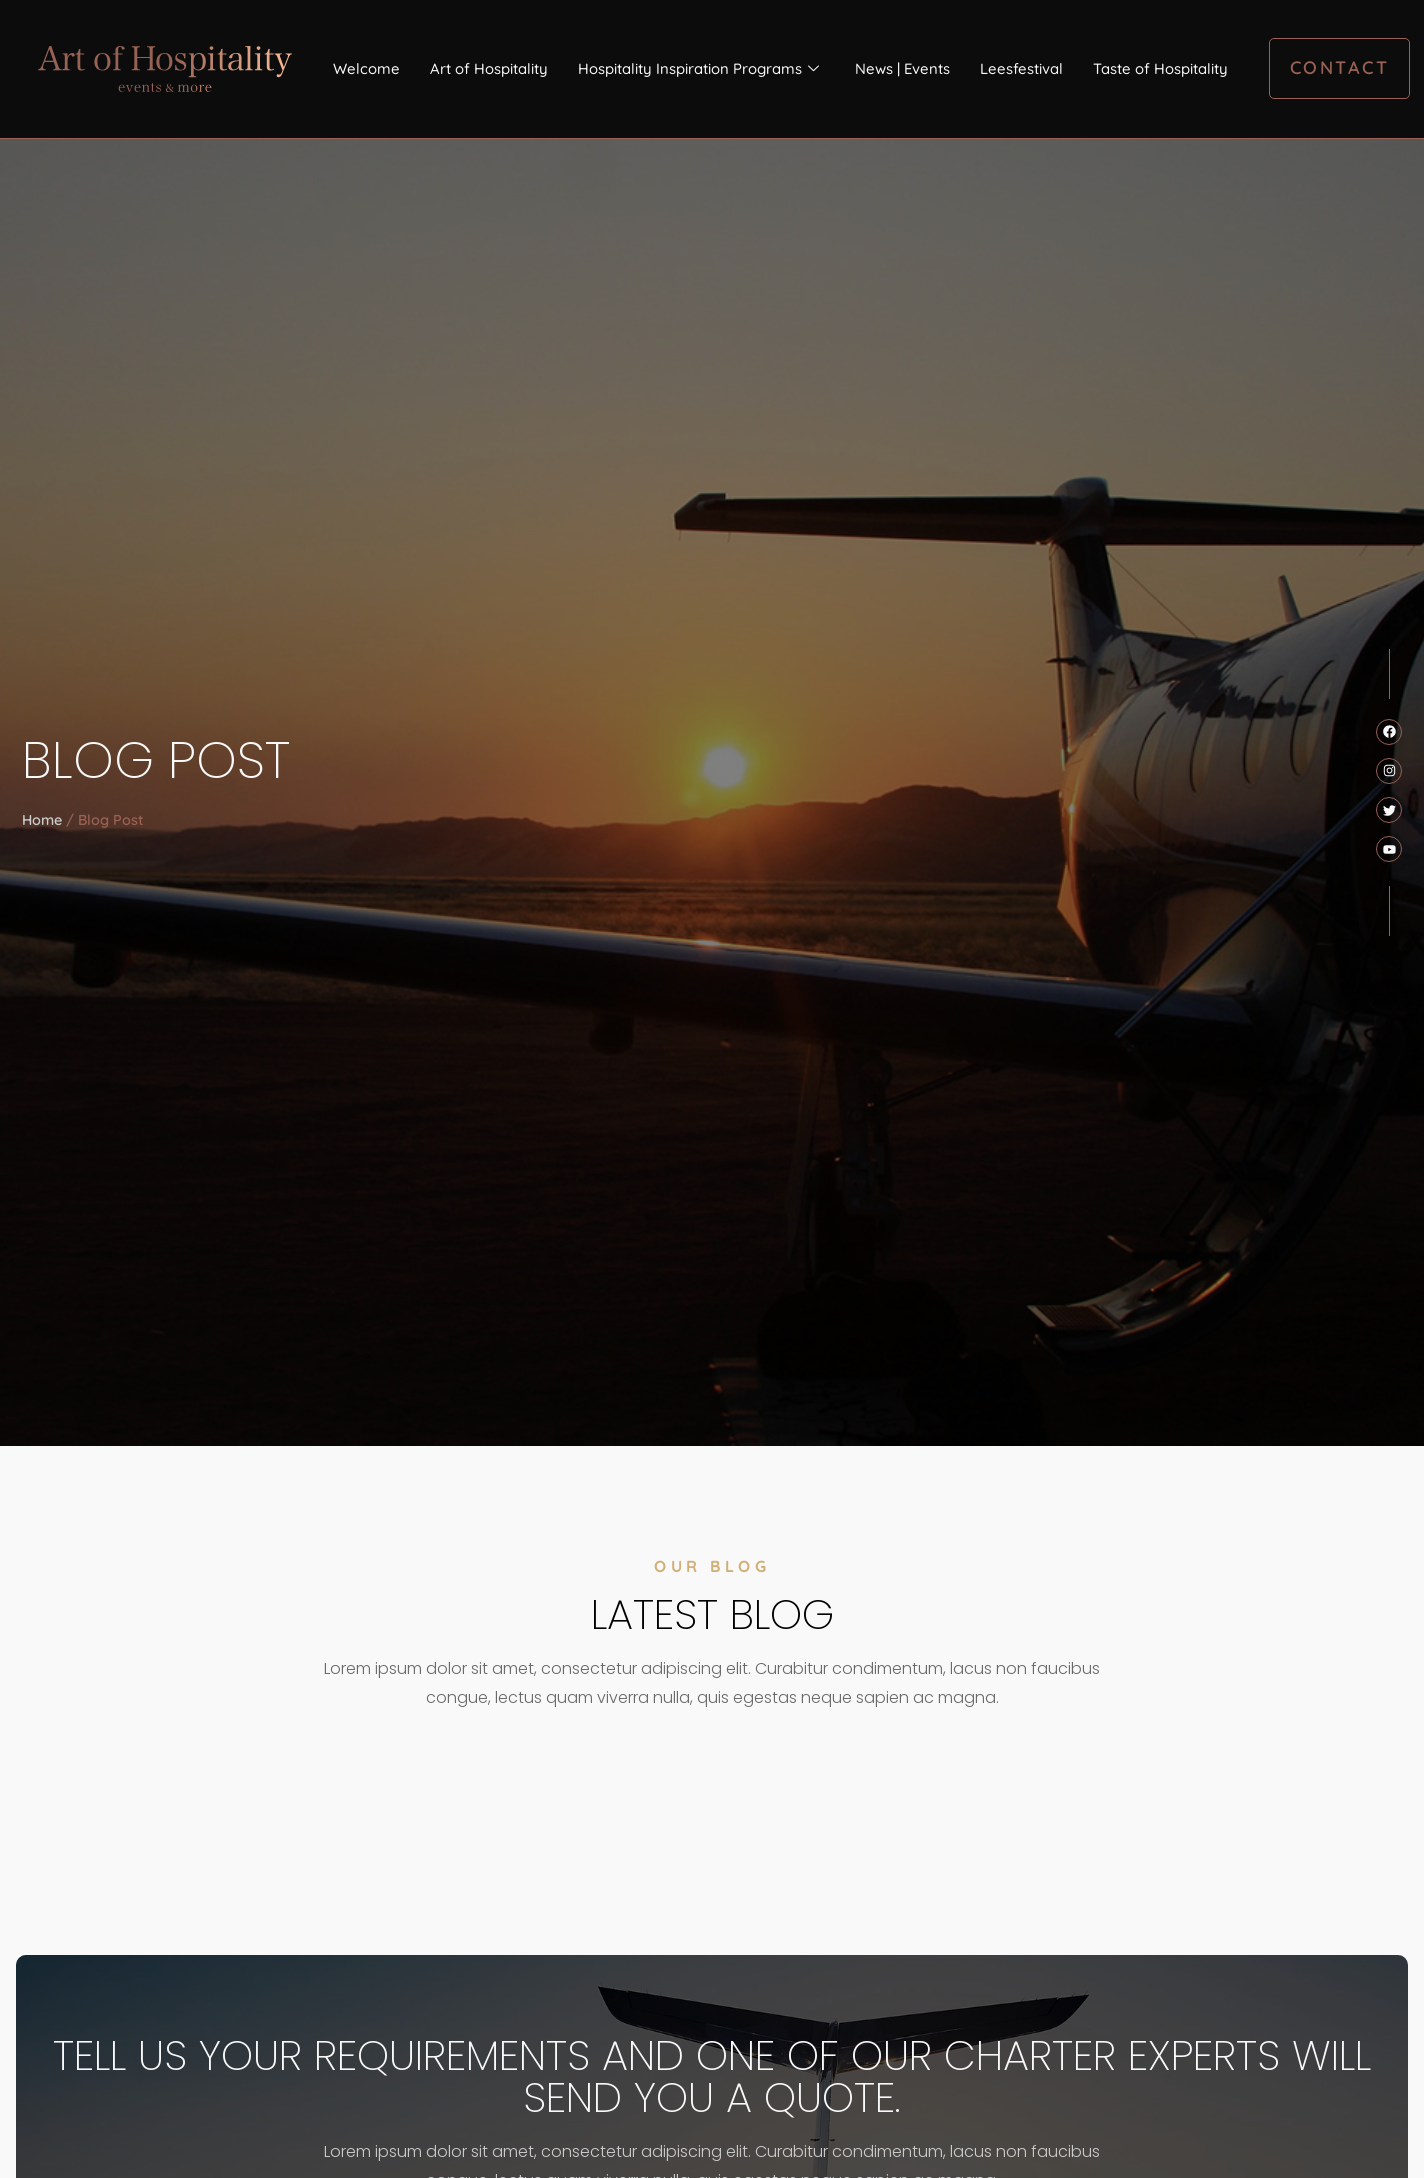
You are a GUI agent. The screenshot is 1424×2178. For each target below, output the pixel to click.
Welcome (365, 67)
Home (42, 820)
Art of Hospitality (488, 67)
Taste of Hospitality (1160, 67)
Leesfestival (1021, 67)
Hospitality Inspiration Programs (697, 68)
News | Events (902, 67)
